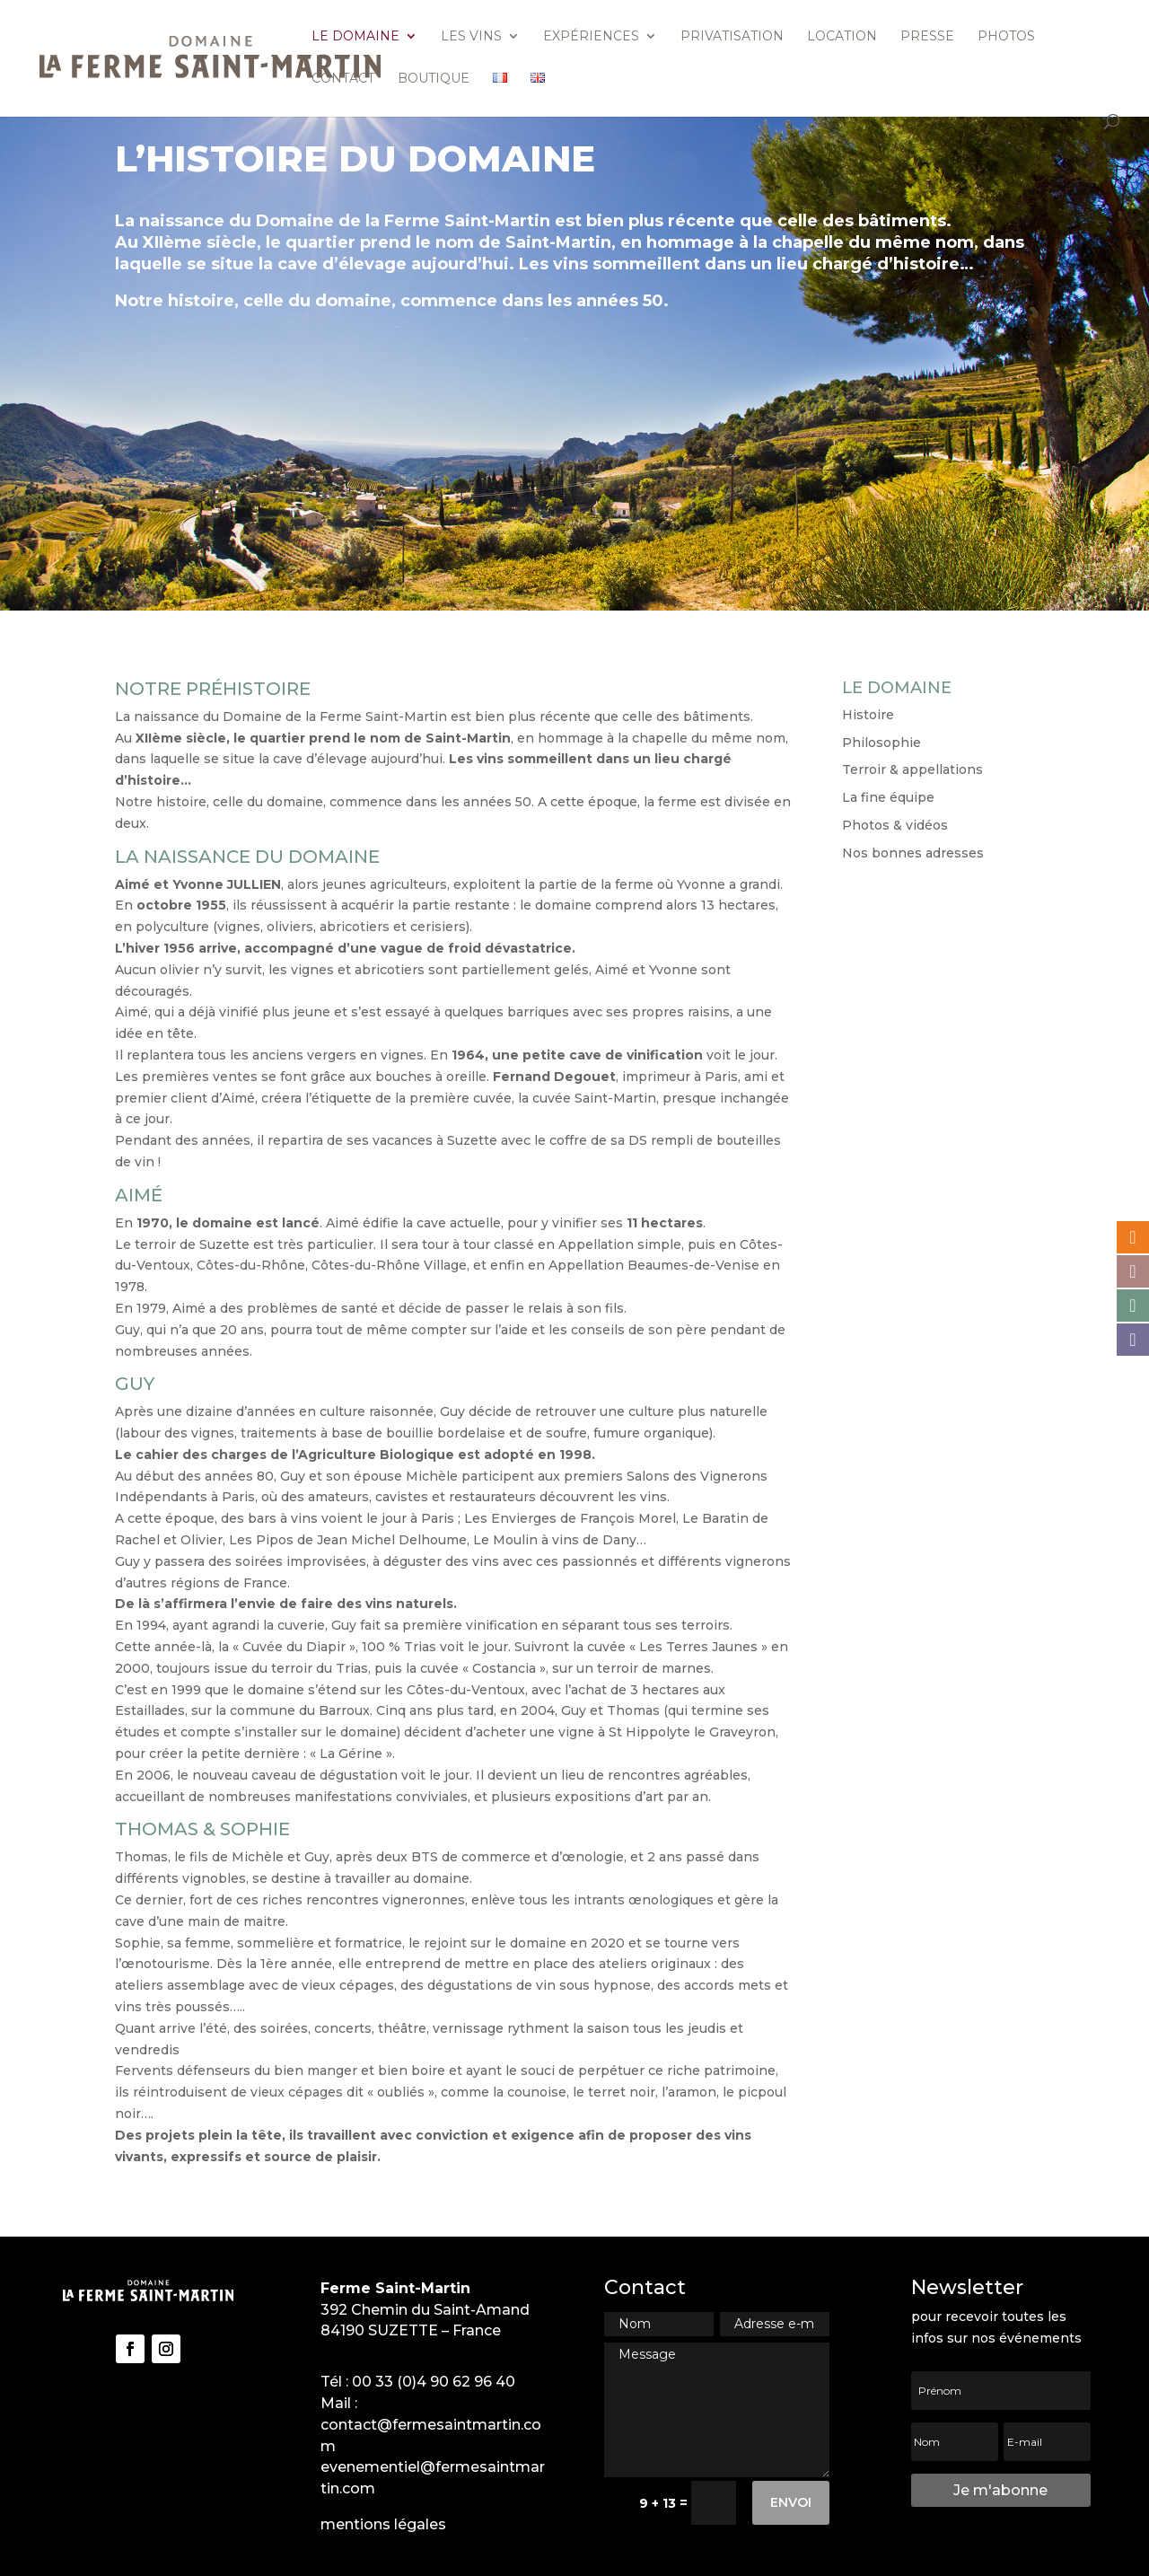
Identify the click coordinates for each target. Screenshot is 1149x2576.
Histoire (868, 715)
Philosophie (881, 742)
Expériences (591, 37)
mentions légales (383, 2524)
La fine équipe (888, 797)
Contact (342, 79)
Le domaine (355, 37)
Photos (1006, 37)
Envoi (790, 2502)
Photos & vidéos (895, 825)
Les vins (471, 37)
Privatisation (732, 37)
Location (842, 37)
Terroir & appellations (912, 769)
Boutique (433, 79)
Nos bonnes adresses (913, 853)
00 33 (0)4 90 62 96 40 (433, 2381)
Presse (927, 37)
